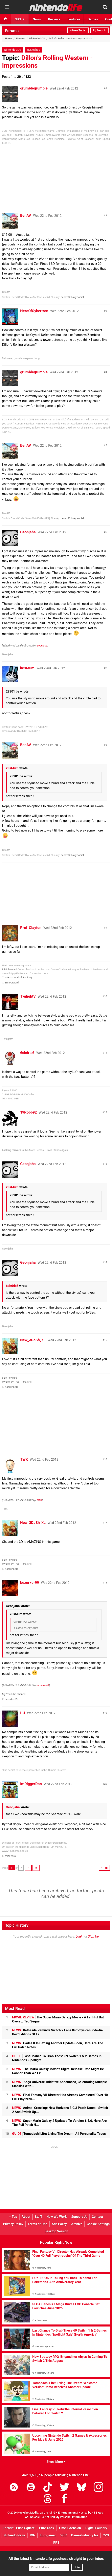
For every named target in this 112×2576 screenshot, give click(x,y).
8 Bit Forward (9, 969)
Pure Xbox (46, 2528)
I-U (22, 1713)
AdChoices (32, 2517)
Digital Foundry (96, 2528)
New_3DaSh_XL (33, 1340)
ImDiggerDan (31, 1784)
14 (105, 1262)
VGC (63, 2535)
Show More (56, 2462)
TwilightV (28, 996)
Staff (38, 2217)
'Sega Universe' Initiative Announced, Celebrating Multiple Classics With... (59, 2084)
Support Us (79, 2217)
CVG (106, 2535)
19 (105, 1712)
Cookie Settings (98, 2224)
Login (80, 1936)
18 (105, 1582)
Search (99, 30)
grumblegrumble (34, 88)
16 (105, 1459)
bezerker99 (29, 1582)
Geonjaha (28, 532)
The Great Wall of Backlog (17, 977)
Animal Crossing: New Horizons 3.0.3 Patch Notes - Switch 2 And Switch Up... (60, 2110)
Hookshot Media (27, 2512)
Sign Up (93, 1936)
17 (105, 1522)
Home (8, 38)
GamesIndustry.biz (84, 2535)
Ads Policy (59, 2224)
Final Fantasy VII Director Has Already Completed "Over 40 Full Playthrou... (60, 2097)
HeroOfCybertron (34, 311)
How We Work (56, 2217)
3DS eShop (33, 50)
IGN (32, 2535)
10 (105, 996)
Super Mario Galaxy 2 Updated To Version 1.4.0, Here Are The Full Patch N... (59, 2123)
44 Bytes (97, 2512)
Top (13, 2217)
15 (105, 1339)
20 (105, 1783)
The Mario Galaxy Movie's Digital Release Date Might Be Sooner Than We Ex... (58, 2071)
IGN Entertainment (65, 2512)
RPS (56, 2542)
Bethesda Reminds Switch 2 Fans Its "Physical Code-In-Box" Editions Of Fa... (57, 2032)
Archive (76, 2224)
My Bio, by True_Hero (14, 1381)
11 (105, 1052)
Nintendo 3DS (37, 38)
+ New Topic (78, 30)
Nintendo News (14, 2535)
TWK (24, 1459)
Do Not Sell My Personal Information (64, 2517)
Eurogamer (48, 2535)
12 (105, 1112)
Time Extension (70, 2528)
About (26, 2217)
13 (105, 1163)
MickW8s (10, 1855)
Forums (12, 30)
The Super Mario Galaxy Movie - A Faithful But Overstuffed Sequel (58, 2019)
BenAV (25, 215)
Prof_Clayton (30, 927)
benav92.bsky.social (72, 297)
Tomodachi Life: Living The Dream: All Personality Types (59, 2134)
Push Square (25, 2528)
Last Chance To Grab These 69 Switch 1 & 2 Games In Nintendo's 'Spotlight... (57, 2058)
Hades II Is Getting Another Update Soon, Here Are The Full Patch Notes (57, 2045)
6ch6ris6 (27, 1053)
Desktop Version (56, 2231)
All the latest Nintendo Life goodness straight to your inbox (56, 2558)
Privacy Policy (13, 2224)
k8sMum (27, 668)
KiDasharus (11, 1386)
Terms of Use (37, 2224)
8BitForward (12, 982)
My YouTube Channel (14, 1694)
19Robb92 (28, 1112)
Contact (97, 2217)
